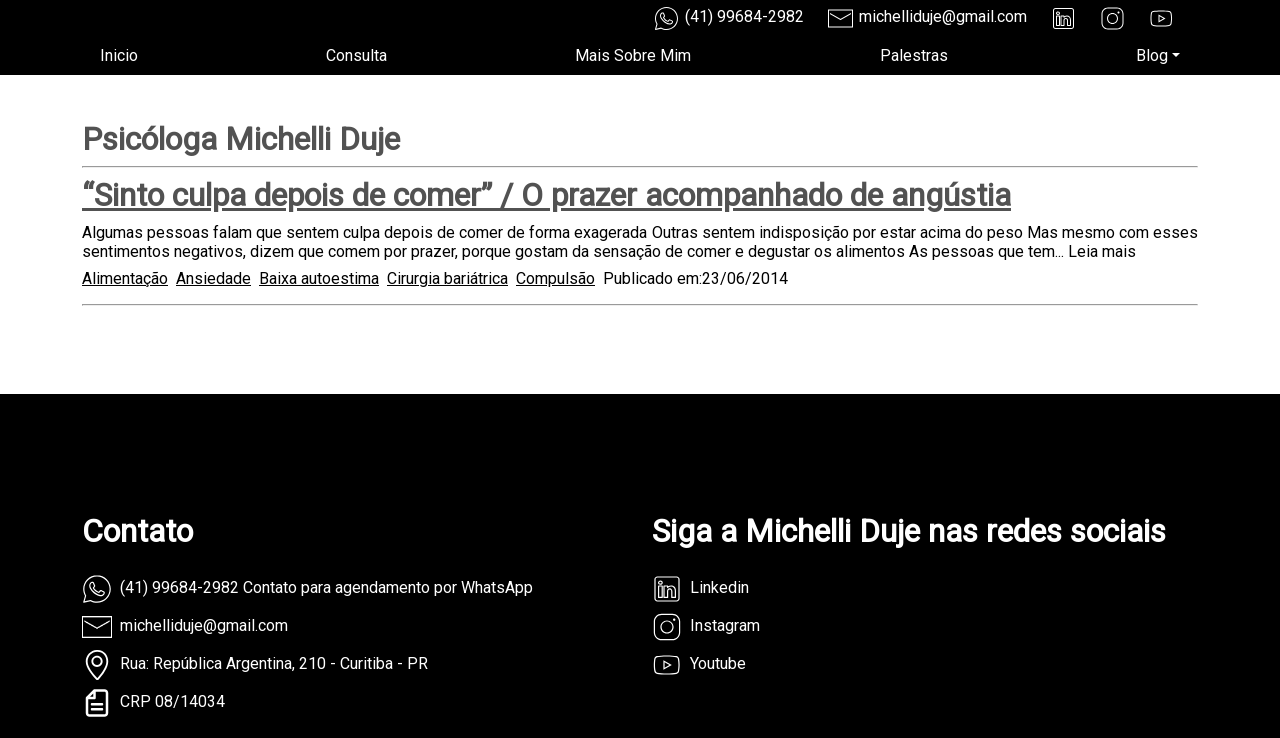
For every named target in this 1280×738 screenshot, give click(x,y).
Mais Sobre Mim (633, 55)
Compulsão (555, 278)
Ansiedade (213, 278)
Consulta (356, 55)
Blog (1152, 55)
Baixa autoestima (319, 278)
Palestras (914, 55)
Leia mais (1102, 251)
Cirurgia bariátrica (447, 278)
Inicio (119, 55)
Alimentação (125, 278)
